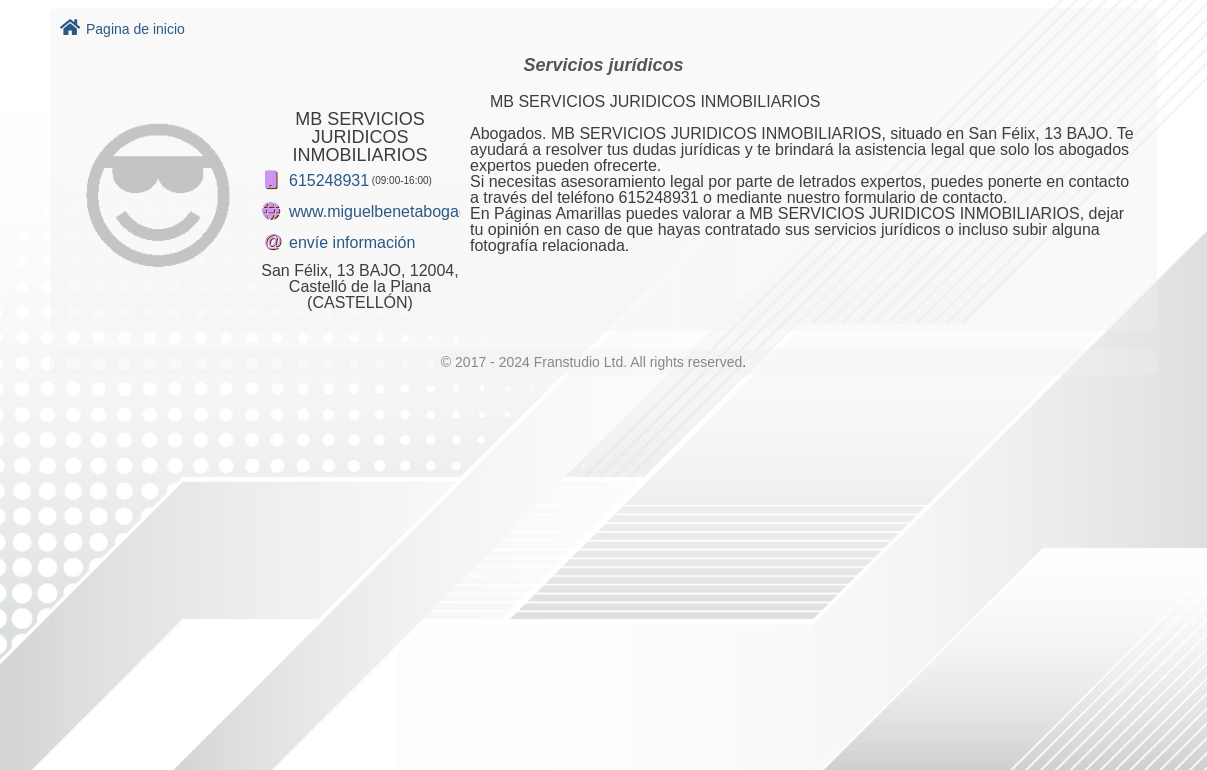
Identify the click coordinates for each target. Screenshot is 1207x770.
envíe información (352, 242)
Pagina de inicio (122, 29)
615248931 (329, 180)
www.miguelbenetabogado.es (393, 211)
